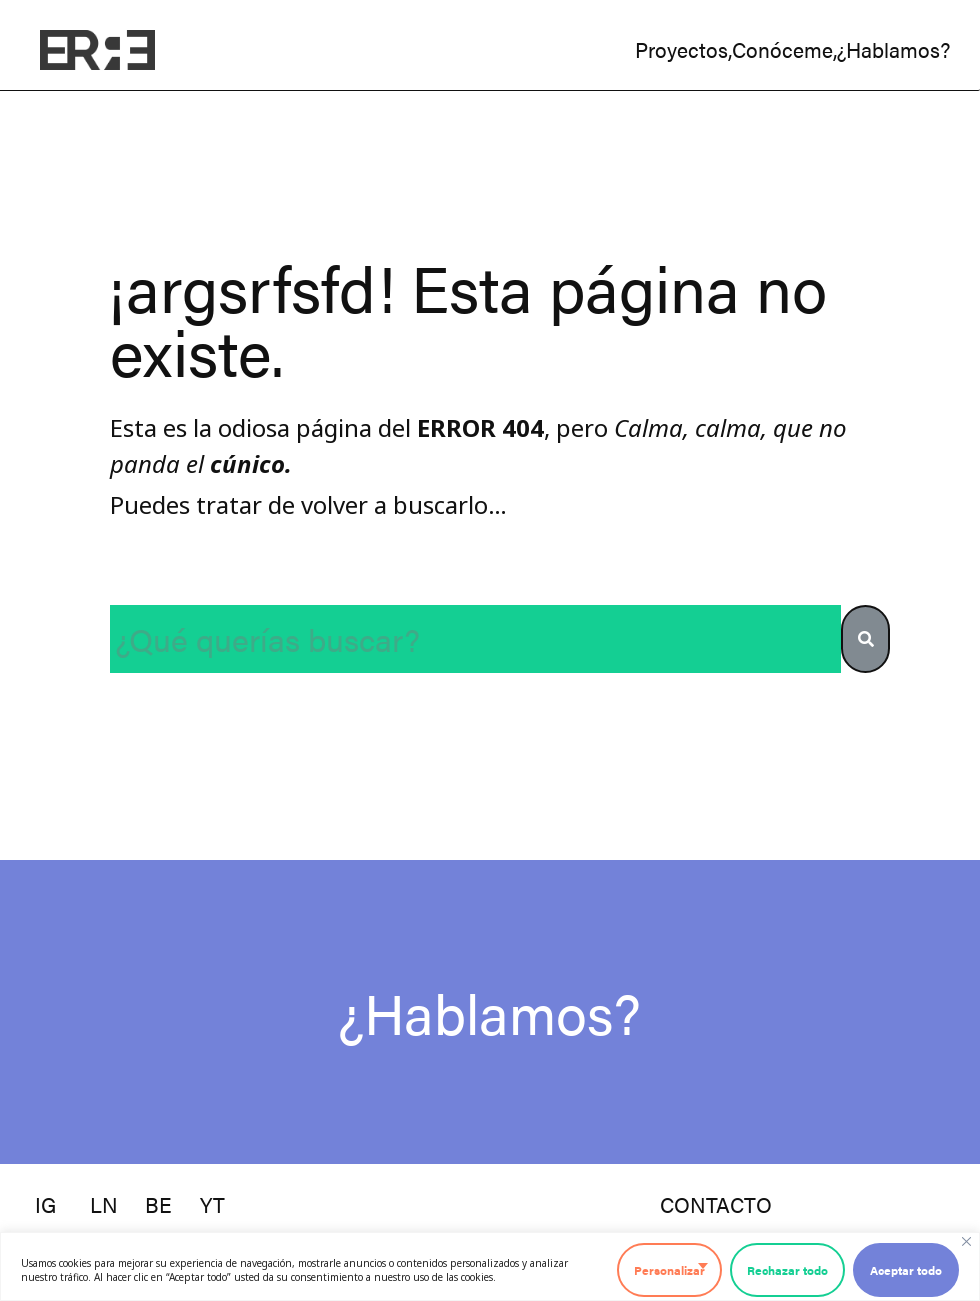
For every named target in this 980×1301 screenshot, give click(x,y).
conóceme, (784, 49)
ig (45, 1204)
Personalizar (669, 1270)
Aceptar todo (906, 1270)
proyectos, (683, 49)
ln (104, 1204)
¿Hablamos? (490, 1011)
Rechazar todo (787, 1270)
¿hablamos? (893, 49)
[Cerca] (966, 1241)
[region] (490, 1266)
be (158, 1204)
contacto (716, 1204)
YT (212, 1204)
